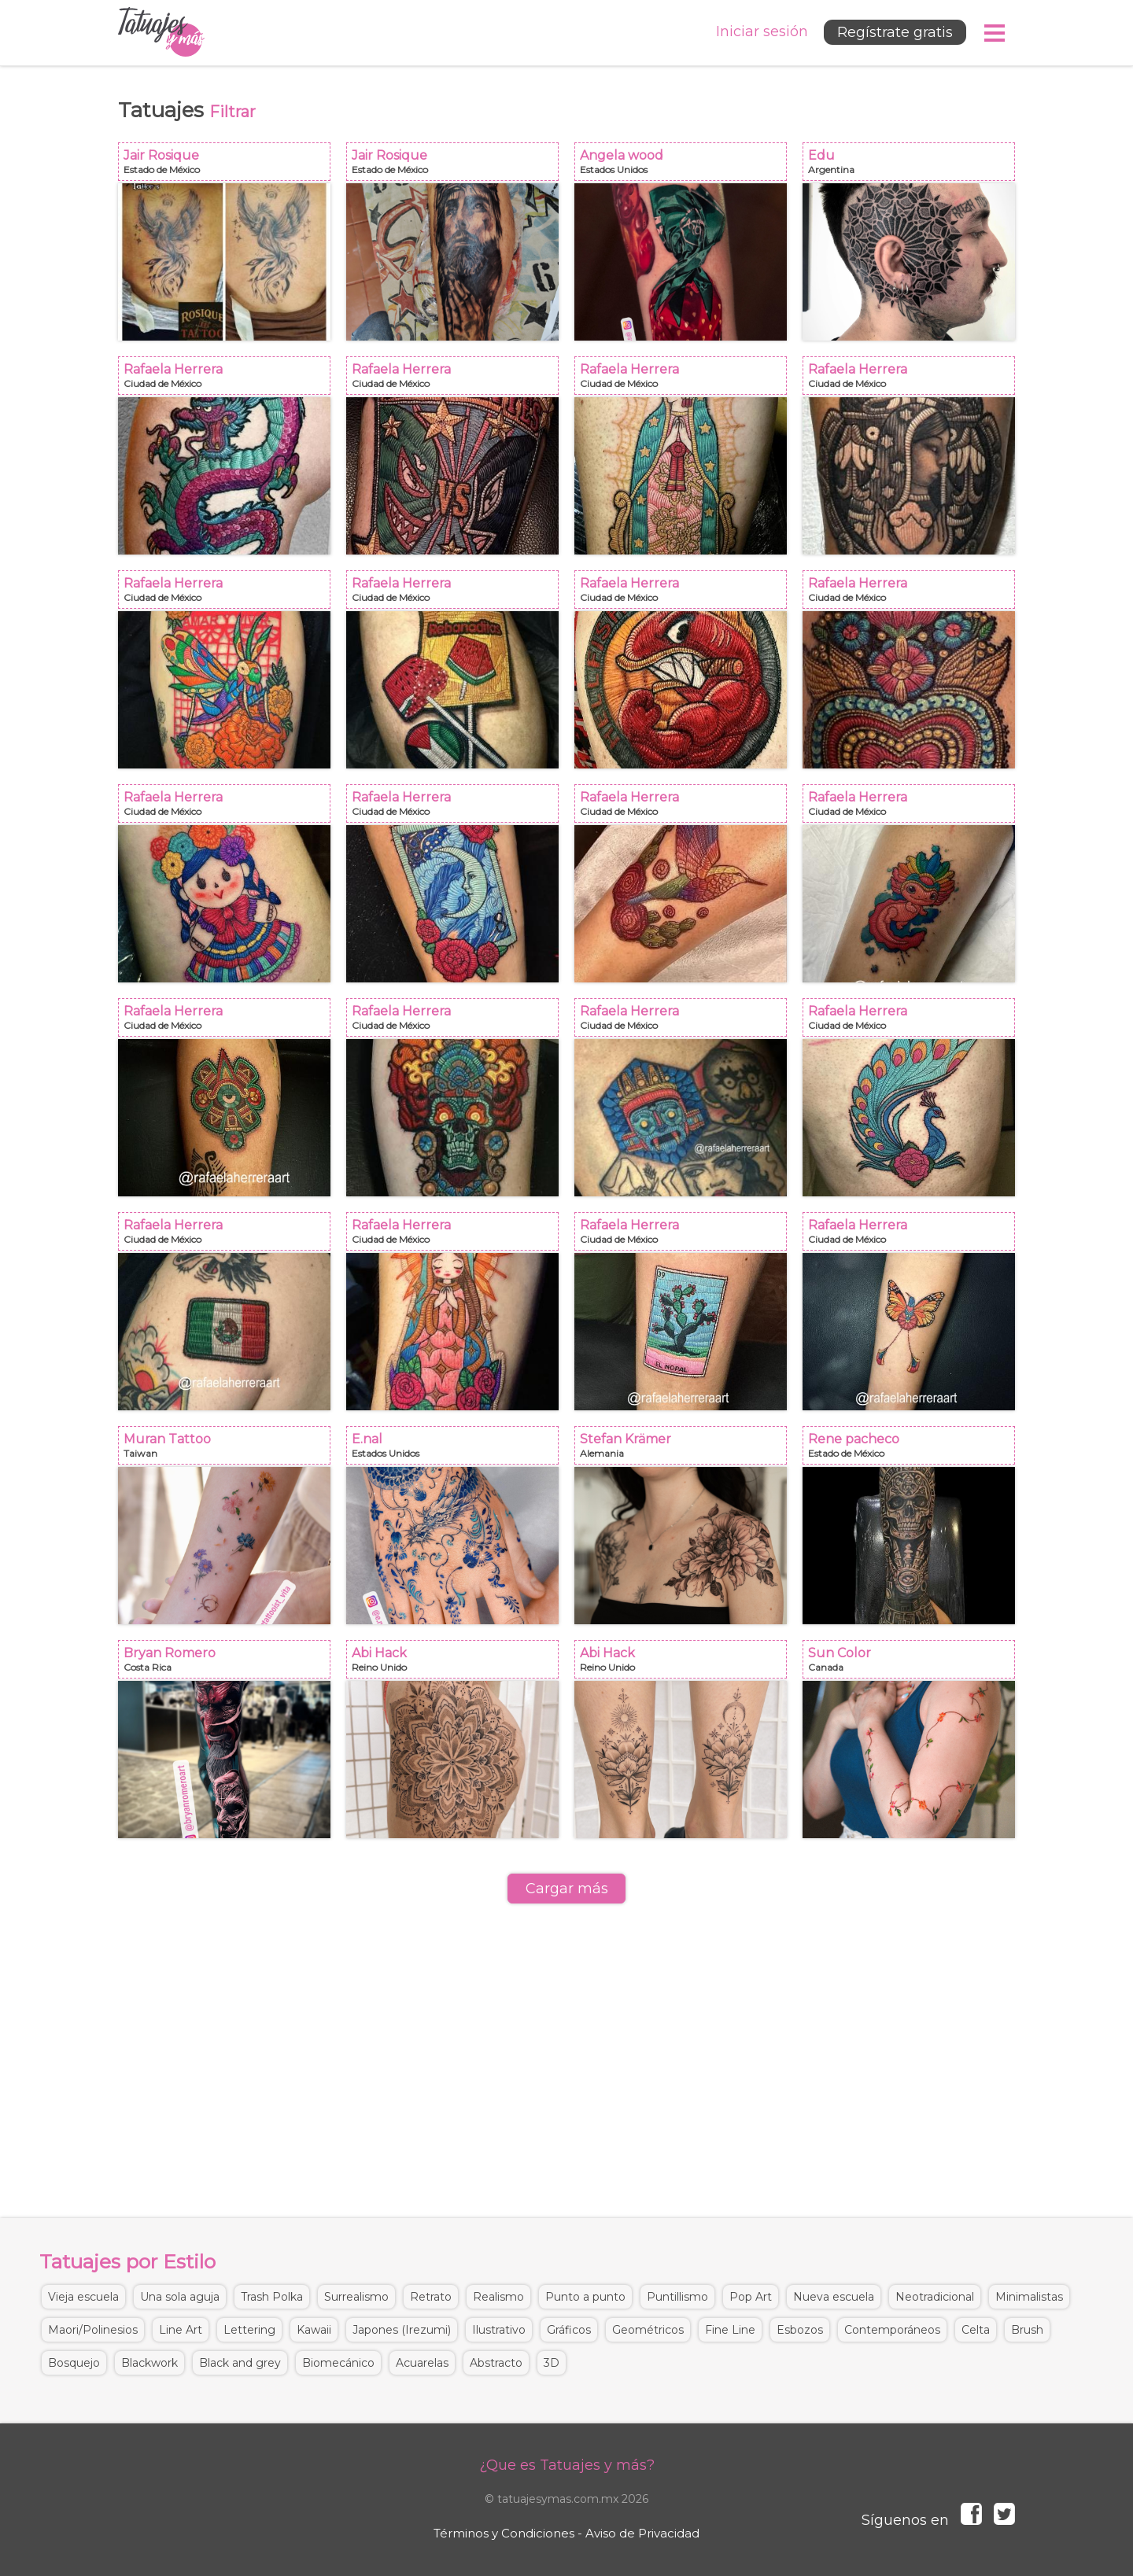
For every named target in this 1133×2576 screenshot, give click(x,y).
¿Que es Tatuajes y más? (567, 2465)
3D (551, 2363)
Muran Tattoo (229, 1450)
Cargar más (567, 1888)
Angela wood (685, 166)
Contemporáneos (892, 2330)
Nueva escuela (833, 2297)
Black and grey (240, 2363)
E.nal (457, 1450)
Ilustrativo (499, 2330)
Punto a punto (585, 2297)
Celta (975, 2330)
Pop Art (750, 2297)
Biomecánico (338, 2363)
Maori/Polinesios (93, 2330)
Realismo (498, 2297)
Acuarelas (422, 2363)
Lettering (249, 2330)
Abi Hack (457, 1663)
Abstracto (496, 2363)
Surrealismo (356, 2297)
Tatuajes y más (161, 32)
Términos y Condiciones (504, 2533)
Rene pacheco (913, 1450)
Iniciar (762, 31)
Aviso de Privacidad (642, 2533)
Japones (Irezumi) (401, 2330)
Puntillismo (677, 2297)
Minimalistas (1029, 2297)
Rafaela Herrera (229, 380)
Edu (913, 166)
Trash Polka (272, 2297)
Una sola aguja (180, 2297)
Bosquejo (74, 2363)
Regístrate (895, 32)
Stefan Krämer (685, 1450)
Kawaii (314, 2330)
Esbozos (800, 2330)
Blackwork (149, 2363)
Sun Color (913, 1663)
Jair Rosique (229, 166)
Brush (1027, 2330)
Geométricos (648, 2330)
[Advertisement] (566, 2076)
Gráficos (569, 2330)
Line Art (180, 2330)
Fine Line (730, 2330)
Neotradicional (934, 2297)
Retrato (431, 2297)
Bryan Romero (229, 1663)
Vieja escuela (83, 2297)
